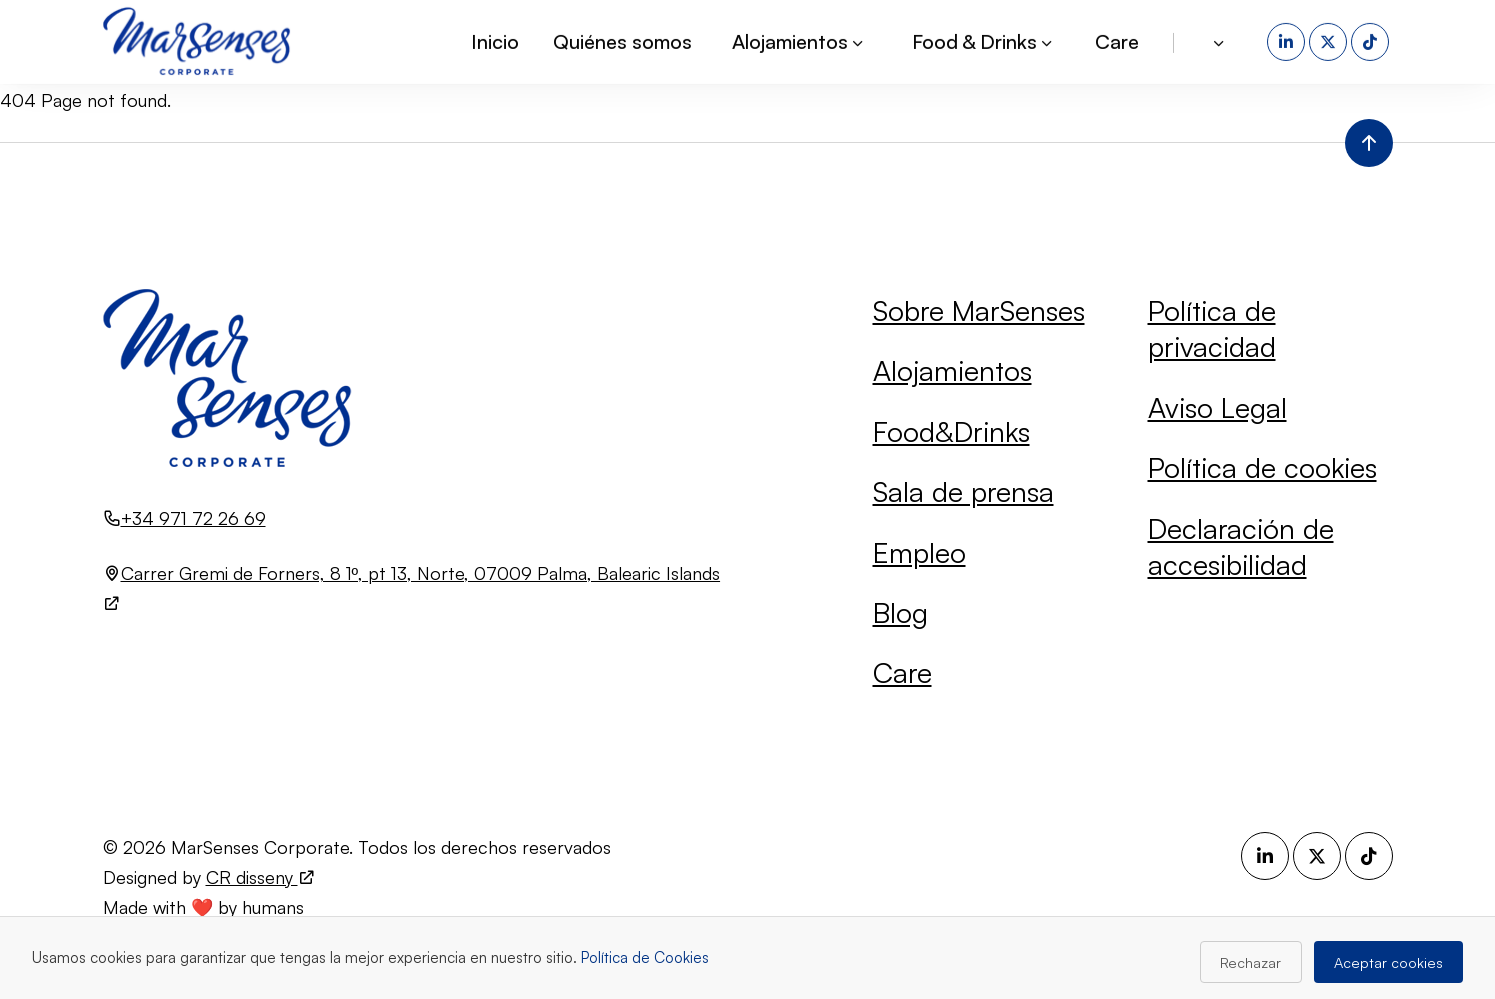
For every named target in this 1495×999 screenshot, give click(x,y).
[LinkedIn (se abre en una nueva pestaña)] (1288, 40)
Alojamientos (952, 370)
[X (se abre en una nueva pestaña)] (1330, 40)
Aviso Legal (1217, 407)
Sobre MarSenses (979, 310)
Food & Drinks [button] (983, 39)
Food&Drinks (951, 431)
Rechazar (1250, 962)
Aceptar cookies (1388, 962)
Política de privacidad (1212, 328)
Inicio (495, 39)
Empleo (919, 552)
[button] (1220, 40)
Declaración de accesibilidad (1241, 546)
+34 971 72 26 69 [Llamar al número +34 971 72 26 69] (193, 518)
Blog (900, 612)
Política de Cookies (645, 957)
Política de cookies (1262, 467)
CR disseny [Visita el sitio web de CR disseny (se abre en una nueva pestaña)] (261, 877)
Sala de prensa (963, 491)
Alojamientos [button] (799, 39)
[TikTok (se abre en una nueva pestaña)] (1372, 40)
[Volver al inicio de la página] (1369, 143)
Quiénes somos (622, 39)
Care (1117, 39)
